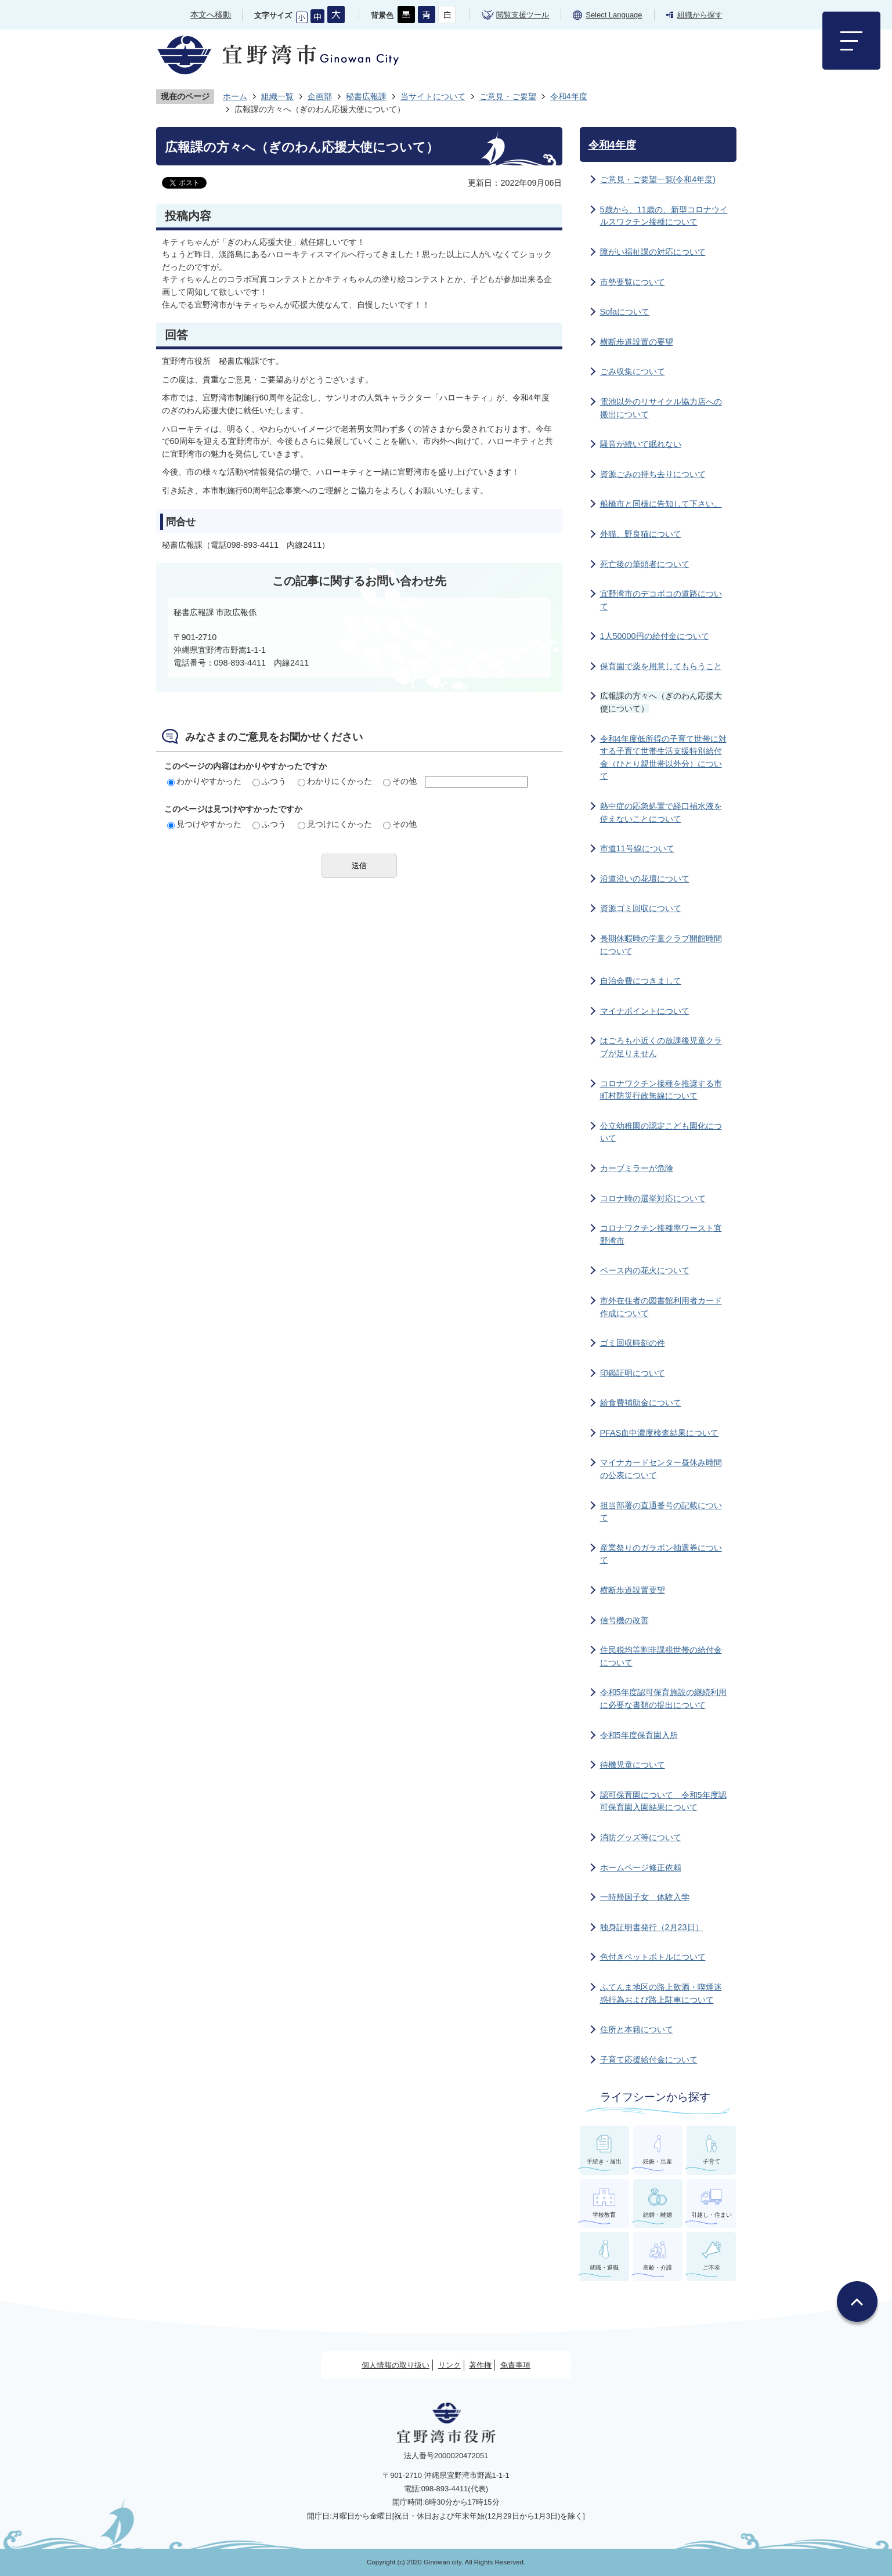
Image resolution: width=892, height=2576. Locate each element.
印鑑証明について (632, 1373)
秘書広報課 (366, 96)
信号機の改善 (624, 1620)
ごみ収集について (632, 371)
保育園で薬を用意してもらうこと (661, 666)
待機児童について (632, 1764)
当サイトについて (432, 96)
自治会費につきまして (640, 980)
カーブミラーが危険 (636, 1168)
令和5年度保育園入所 (639, 1735)
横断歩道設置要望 (632, 1590)
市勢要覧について (632, 282)
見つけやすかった (204, 824)
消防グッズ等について (640, 1837)
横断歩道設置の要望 (636, 341)
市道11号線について (637, 848)
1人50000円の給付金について (654, 636)
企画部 (320, 96)
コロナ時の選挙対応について (653, 1198)
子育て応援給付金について (649, 2059)
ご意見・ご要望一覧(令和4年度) (658, 179)
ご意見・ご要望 (507, 96)
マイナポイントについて (644, 1011)
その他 (400, 781)
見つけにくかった (335, 824)
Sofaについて (625, 311)
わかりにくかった (335, 781)
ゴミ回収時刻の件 (632, 1342)
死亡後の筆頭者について (644, 564)
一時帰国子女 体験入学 (644, 1897)
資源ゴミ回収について (640, 908)
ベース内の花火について (644, 1270)
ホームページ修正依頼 (640, 1867)
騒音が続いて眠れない (640, 444)
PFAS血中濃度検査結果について (659, 1432)
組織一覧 (277, 96)
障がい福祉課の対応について (653, 251)
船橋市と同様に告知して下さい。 (661, 503)
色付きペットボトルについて (653, 1956)
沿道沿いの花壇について (644, 878)
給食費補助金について (640, 1402)
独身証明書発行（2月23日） (651, 1927)
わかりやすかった (204, 781)
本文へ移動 (210, 14)
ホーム (235, 96)
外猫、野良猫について (640, 534)
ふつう (269, 781)
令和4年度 (568, 96)
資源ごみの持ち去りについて (653, 474)
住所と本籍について (636, 2029)
